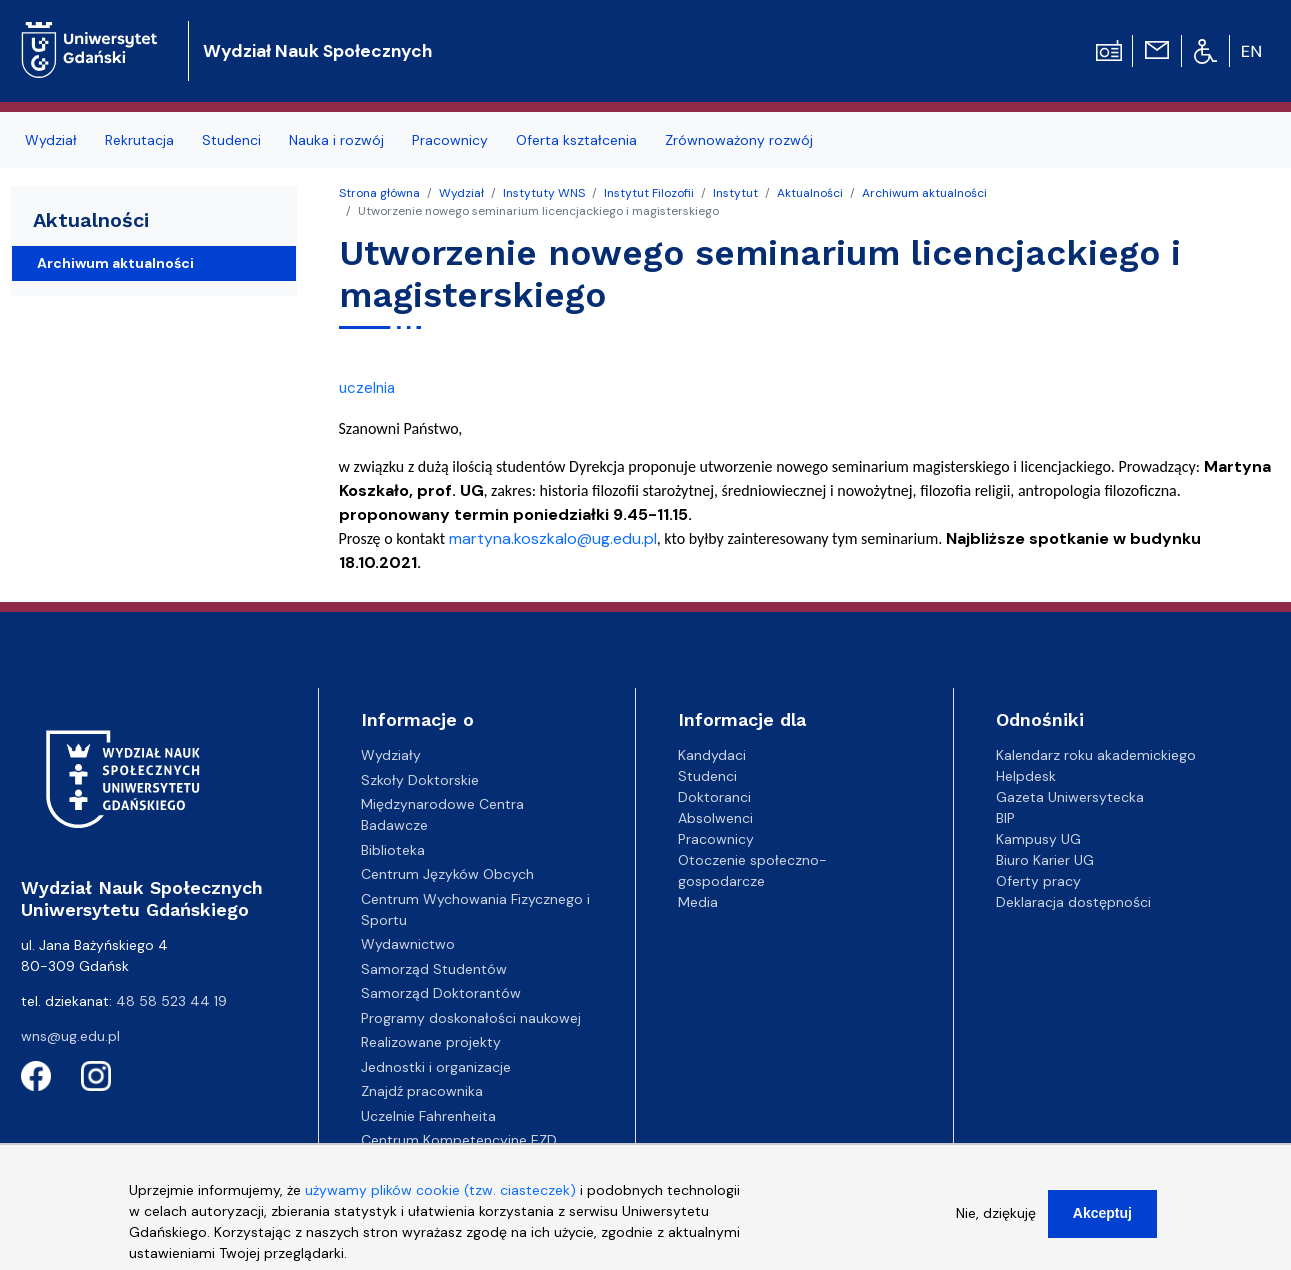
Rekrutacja (139, 140)
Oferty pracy (1038, 881)
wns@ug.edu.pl (70, 1036)
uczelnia (367, 388)
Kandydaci (712, 755)
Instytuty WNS (544, 193)
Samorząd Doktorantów (441, 993)
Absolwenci (715, 818)
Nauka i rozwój (336, 140)
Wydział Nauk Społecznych (317, 51)
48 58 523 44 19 (171, 1001)
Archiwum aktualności (924, 193)
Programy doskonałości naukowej (471, 1018)
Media (698, 902)
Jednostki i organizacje (436, 1067)
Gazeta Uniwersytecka (1070, 797)
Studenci (231, 140)
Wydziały (391, 755)
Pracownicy (450, 140)
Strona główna (379, 193)
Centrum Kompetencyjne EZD (459, 1140)
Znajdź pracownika (422, 1091)
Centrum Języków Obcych (447, 874)
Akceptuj (1102, 1222)
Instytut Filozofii (649, 193)
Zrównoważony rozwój (739, 140)
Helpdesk (1026, 776)
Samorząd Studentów (434, 969)
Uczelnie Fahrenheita (428, 1116)
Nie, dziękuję (996, 1222)
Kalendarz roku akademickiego (1096, 755)
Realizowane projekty (431, 1042)
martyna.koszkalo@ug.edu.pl (553, 538)
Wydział (51, 140)
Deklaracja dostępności (1073, 902)
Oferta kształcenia (576, 140)
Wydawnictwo (408, 944)
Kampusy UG (1038, 839)
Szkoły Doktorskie (420, 780)
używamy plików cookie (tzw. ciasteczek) (440, 1199)
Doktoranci (714, 797)
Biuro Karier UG (1045, 860)
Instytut (735, 193)
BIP (1005, 818)
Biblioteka (393, 850)
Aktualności (810, 193)
